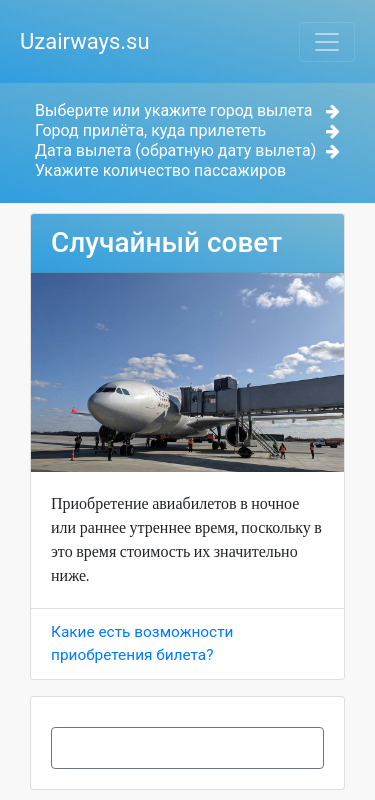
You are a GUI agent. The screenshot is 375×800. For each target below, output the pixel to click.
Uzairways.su (85, 41)
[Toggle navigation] (327, 42)
